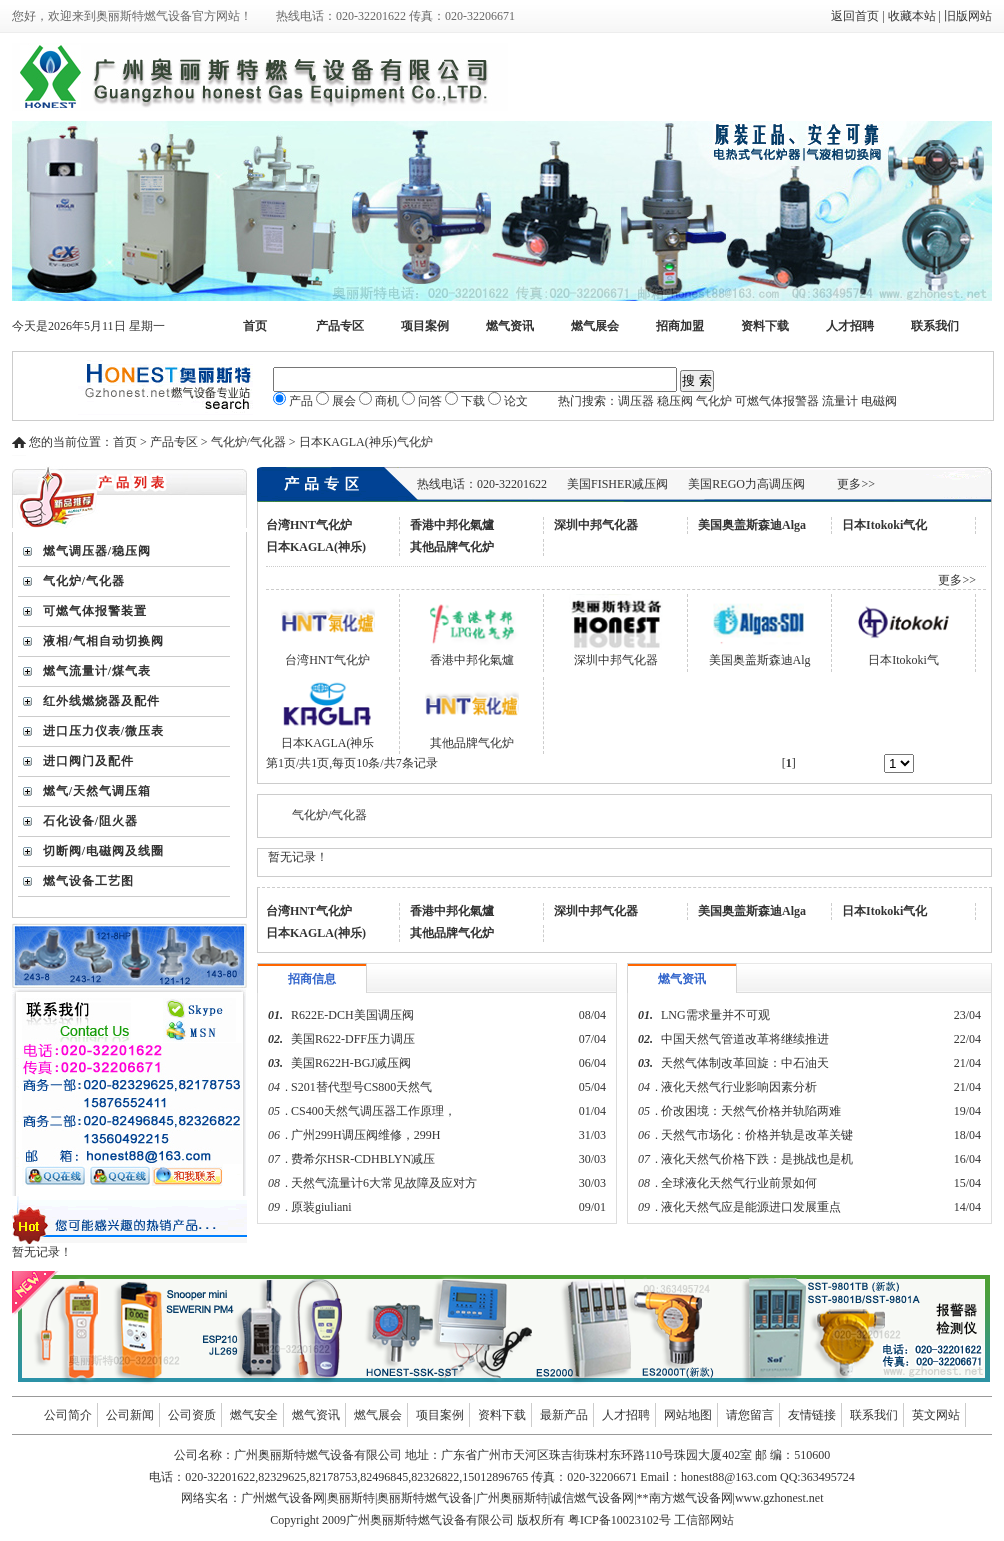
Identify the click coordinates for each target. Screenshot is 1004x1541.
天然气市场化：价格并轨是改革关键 (757, 1135)
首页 (255, 326)
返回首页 (855, 16)
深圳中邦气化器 (596, 525)
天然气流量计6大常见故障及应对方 (384, 1183)
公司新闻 (130, 1415)
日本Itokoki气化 (884, 525)
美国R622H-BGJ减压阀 (351, 1063)
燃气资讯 (510, 326)
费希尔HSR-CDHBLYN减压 (363, 1159)
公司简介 (68, 1415)
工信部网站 (704, 1520)
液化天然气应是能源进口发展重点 (751, 1207)
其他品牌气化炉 (452, 547)
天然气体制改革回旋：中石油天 (745, 1063)
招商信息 (312, 979)
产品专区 (340, 326)
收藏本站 (912, 16)
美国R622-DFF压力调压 (353, 1039)
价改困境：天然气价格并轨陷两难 (751, 1111)
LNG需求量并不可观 (715, 1015)
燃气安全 (254, 1415)
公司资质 (192, 1415)
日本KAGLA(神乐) (316, 547)
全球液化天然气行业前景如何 (739, 1183)
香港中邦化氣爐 (452, 525)
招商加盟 (680, 326)
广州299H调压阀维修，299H (365, 1135)
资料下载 (765, 326)
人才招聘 (850, 326)
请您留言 (750, 1415)
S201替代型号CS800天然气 (361, 1087)
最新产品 (564, 1415)
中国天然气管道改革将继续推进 (745, 1039)
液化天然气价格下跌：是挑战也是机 (757, 1159)
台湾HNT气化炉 (309, 525)
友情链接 (812, 1415)
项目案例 (425, 326)
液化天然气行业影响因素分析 (739, 1087)
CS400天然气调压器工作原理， (373, 1111)
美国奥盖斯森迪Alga (752, 525)
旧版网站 (968, 16)
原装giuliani (323, 1207)
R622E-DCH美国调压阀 (352, 1015)
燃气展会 (595, 326)
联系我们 (935, 326)
